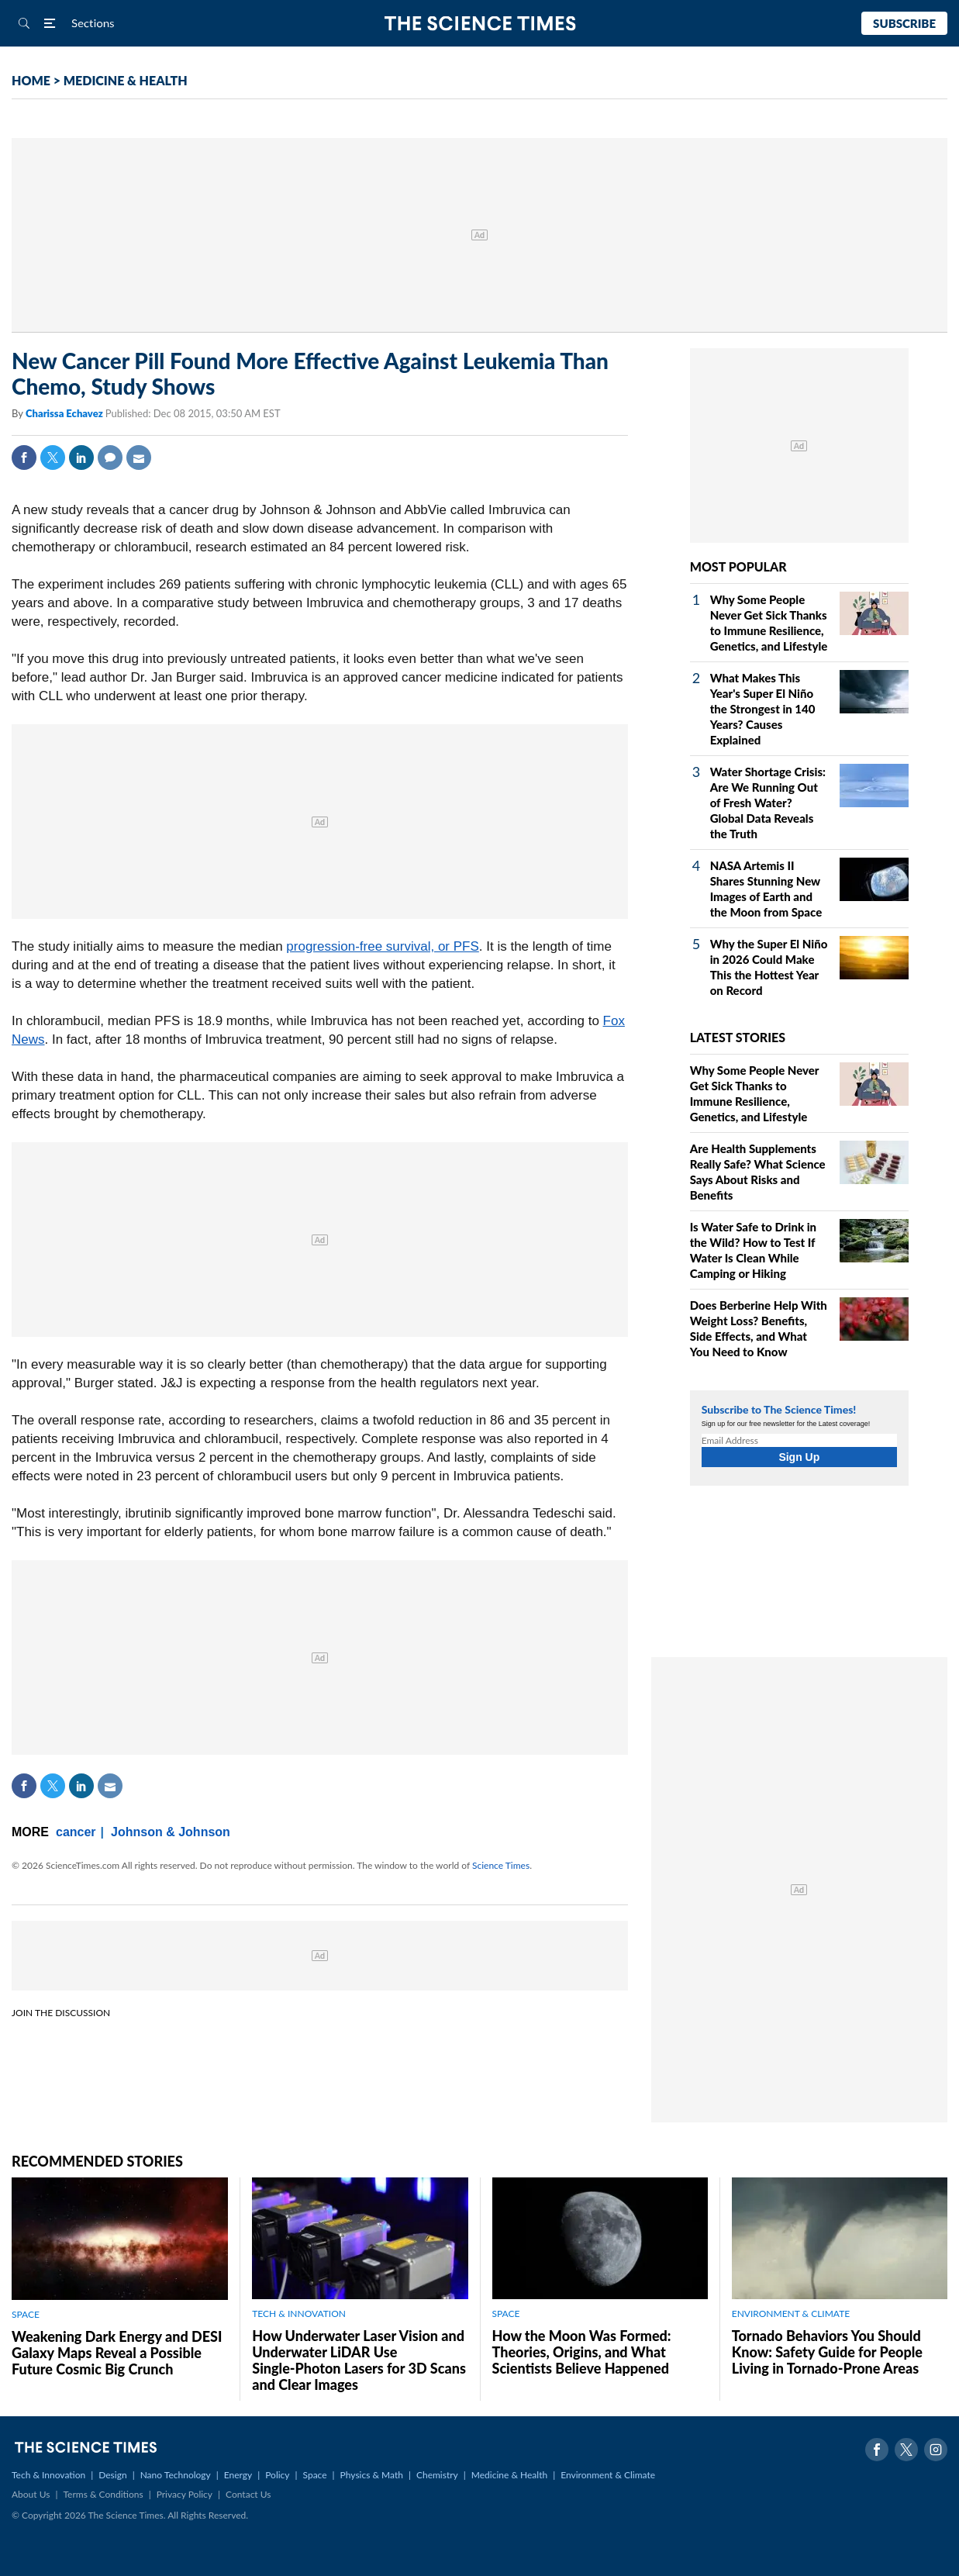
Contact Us (248, 2494)
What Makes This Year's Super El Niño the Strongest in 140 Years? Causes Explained (763, 709)
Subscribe (904, 23)
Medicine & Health (509, 2475)
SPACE (26, 2314)
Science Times (501, 1865)
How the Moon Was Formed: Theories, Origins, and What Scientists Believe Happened (581, 2352)
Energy (238, 2475)
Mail (138, 457)
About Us (31, 2494)
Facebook (24, 457)
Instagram (935, 2449)
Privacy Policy (184, 2494)
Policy (277, 2475)
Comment (110, 457)
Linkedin (81, 457)
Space (315, 2475)
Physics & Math (371, 2475)
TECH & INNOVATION (299, 2313)
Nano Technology (175, 2475)
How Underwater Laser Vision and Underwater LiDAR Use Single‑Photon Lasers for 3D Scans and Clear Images (359, 2360)
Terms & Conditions (103, 2494)
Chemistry (437, 2475)
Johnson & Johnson (170, 1832)
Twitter (52, 457)
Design (112, 2475)
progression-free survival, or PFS (382, 946)
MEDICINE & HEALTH (126, 80)
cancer (76, 1832)
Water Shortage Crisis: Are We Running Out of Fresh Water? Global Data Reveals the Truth (768, 803)
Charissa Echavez (65, 413)
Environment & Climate (608, 2475)
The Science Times (479, 23)
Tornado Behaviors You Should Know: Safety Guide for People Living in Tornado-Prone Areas (827, 2352)
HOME (31, 80)
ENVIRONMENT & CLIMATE (791, 2313)
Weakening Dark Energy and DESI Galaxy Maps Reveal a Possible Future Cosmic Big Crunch (117, 2352)
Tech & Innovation (48, 2475)
